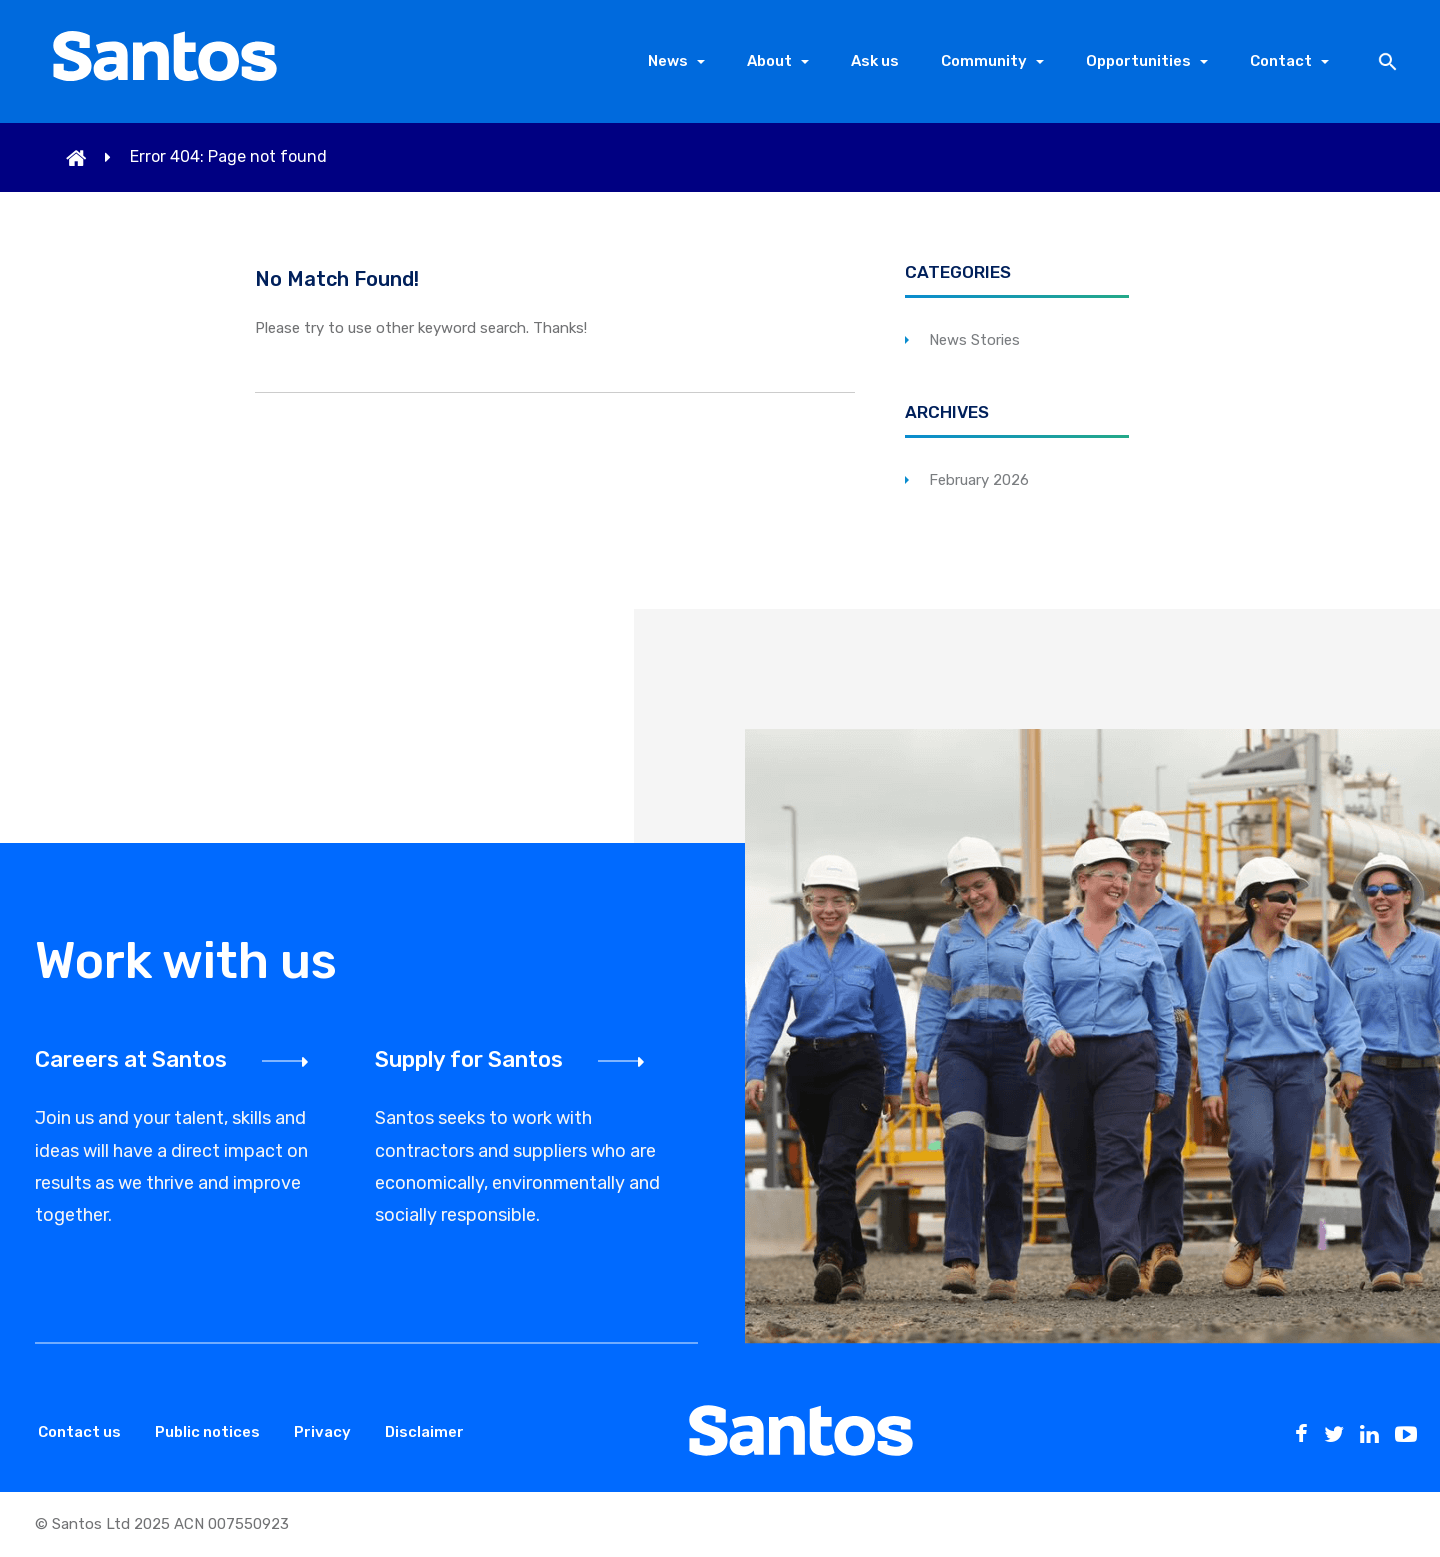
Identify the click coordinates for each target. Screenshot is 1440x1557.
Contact (1281, 61)
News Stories (974, 340)
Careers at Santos (131, 1059)
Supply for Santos (469, 1059)
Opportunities (1138, 61)
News (668, 61)
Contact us (79, 1432)
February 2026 (979, 480)
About (769, 61)
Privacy (322, 1432)
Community (984, 61)
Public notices (207, 1432)
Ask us (875, 61)
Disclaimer (424, 1432)
